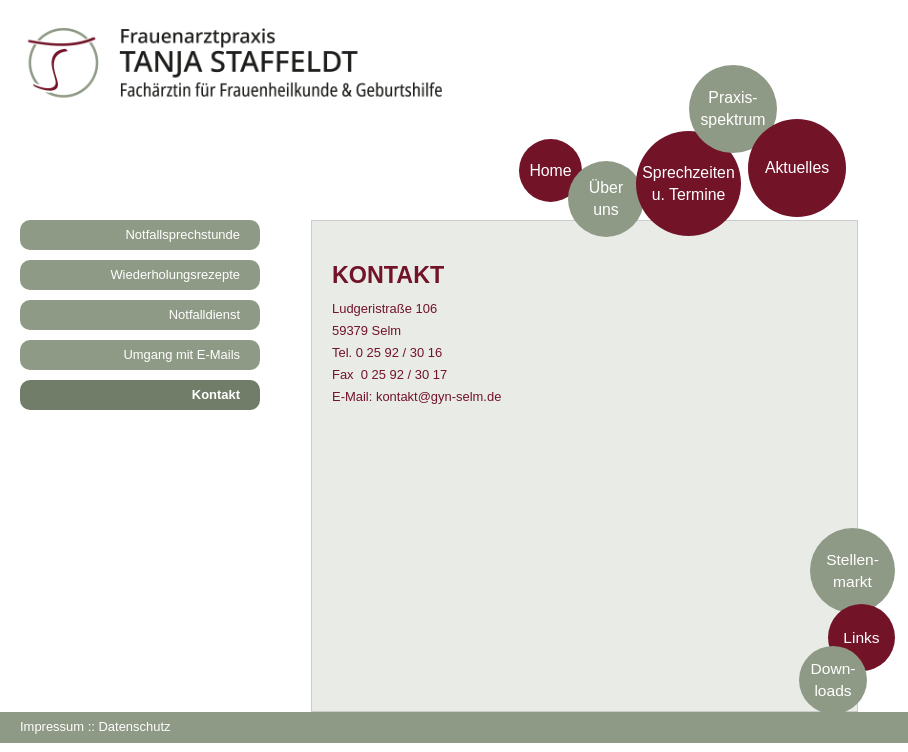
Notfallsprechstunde (183, 234)
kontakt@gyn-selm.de (438, 396)
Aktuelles (797, 167)
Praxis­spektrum (732, 108)
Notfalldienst (204, 314)
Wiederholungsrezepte (175, 274)
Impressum (52, 726)
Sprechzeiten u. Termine (688, 182)
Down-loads (833, 679)
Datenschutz (134, 726)
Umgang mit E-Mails (181, 354)
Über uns (606, 198)
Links (861, 636)
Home (550, 169)
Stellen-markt (852, 569)
